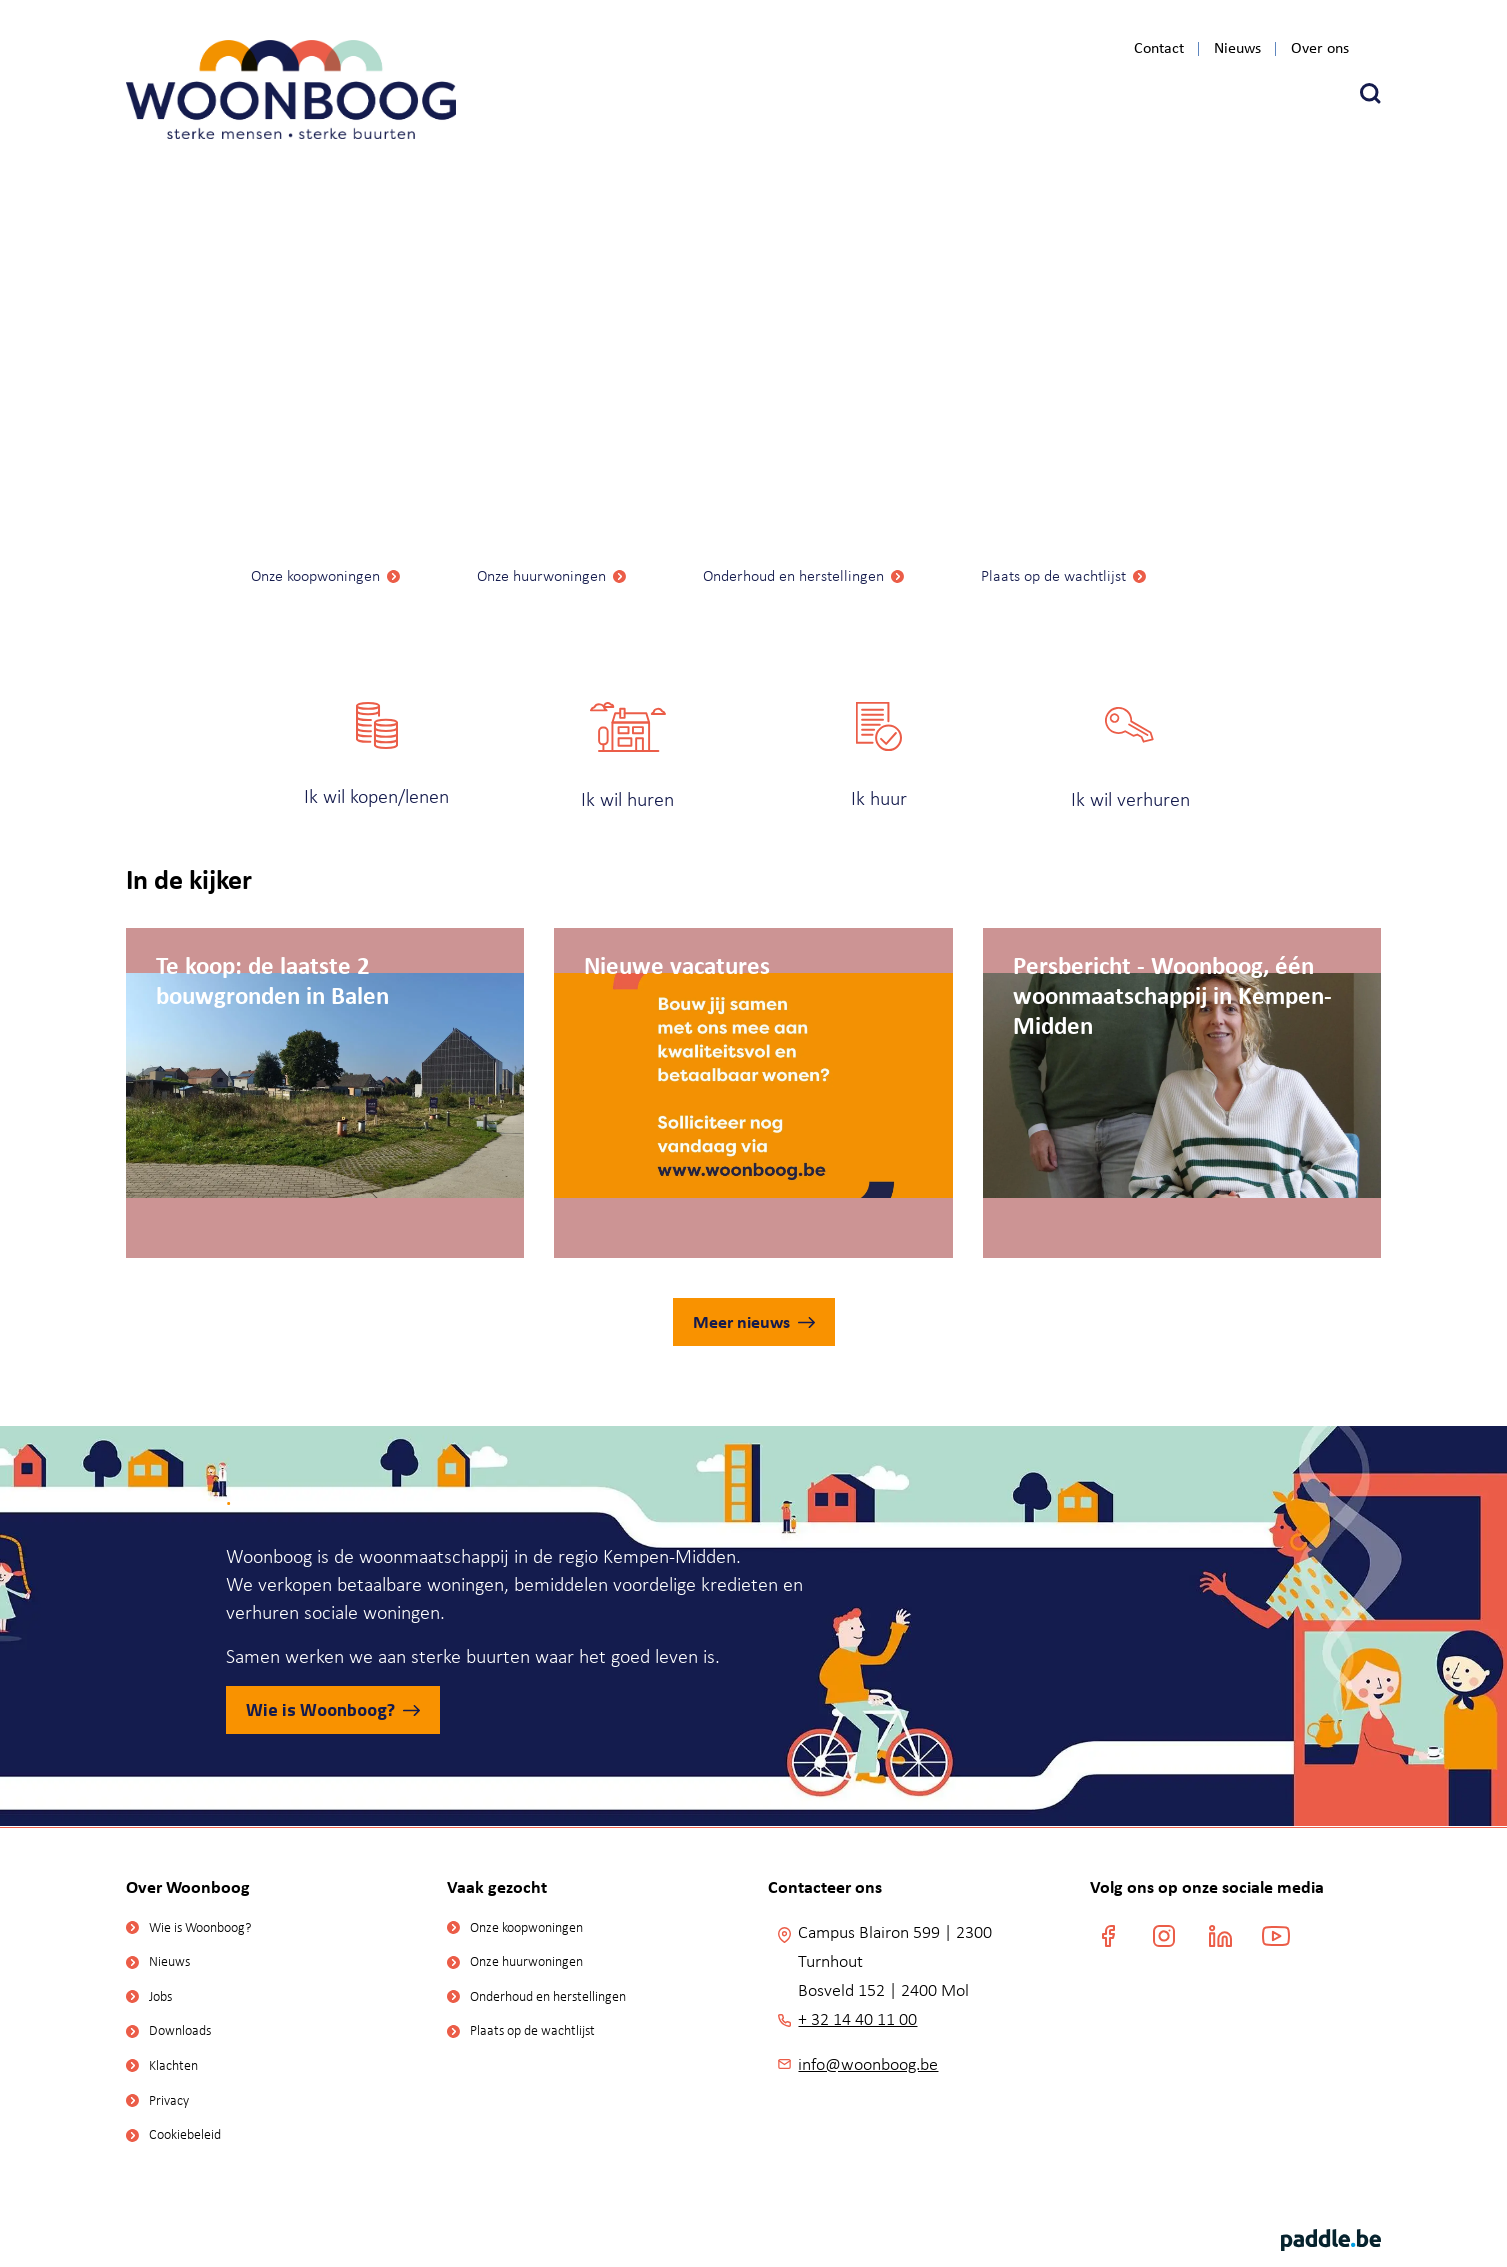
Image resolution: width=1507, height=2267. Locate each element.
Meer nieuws (741, 1321)
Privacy (169, 2100)
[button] (1370, 93)
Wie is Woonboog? (320, 1709)
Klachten (173, 2065)
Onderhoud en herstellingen (793, 575)
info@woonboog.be (868, 2064)
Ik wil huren (627, 799)
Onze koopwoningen (315, 575)
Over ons (1320, 49)
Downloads (180, 2030)
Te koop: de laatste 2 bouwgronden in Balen (272, 964)
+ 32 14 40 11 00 (857, 2019)
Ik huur (879, 798)
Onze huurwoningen (541, 575)
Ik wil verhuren (1130, 799)
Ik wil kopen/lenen (376, 796)
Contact (1159, 49)
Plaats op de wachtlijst (1053, 575)
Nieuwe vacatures (677, 964)
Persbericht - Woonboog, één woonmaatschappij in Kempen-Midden (1172, 964)
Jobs (160, 1996)
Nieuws (1237, 49)
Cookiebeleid (185, 2134)
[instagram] (1164, 1936)
